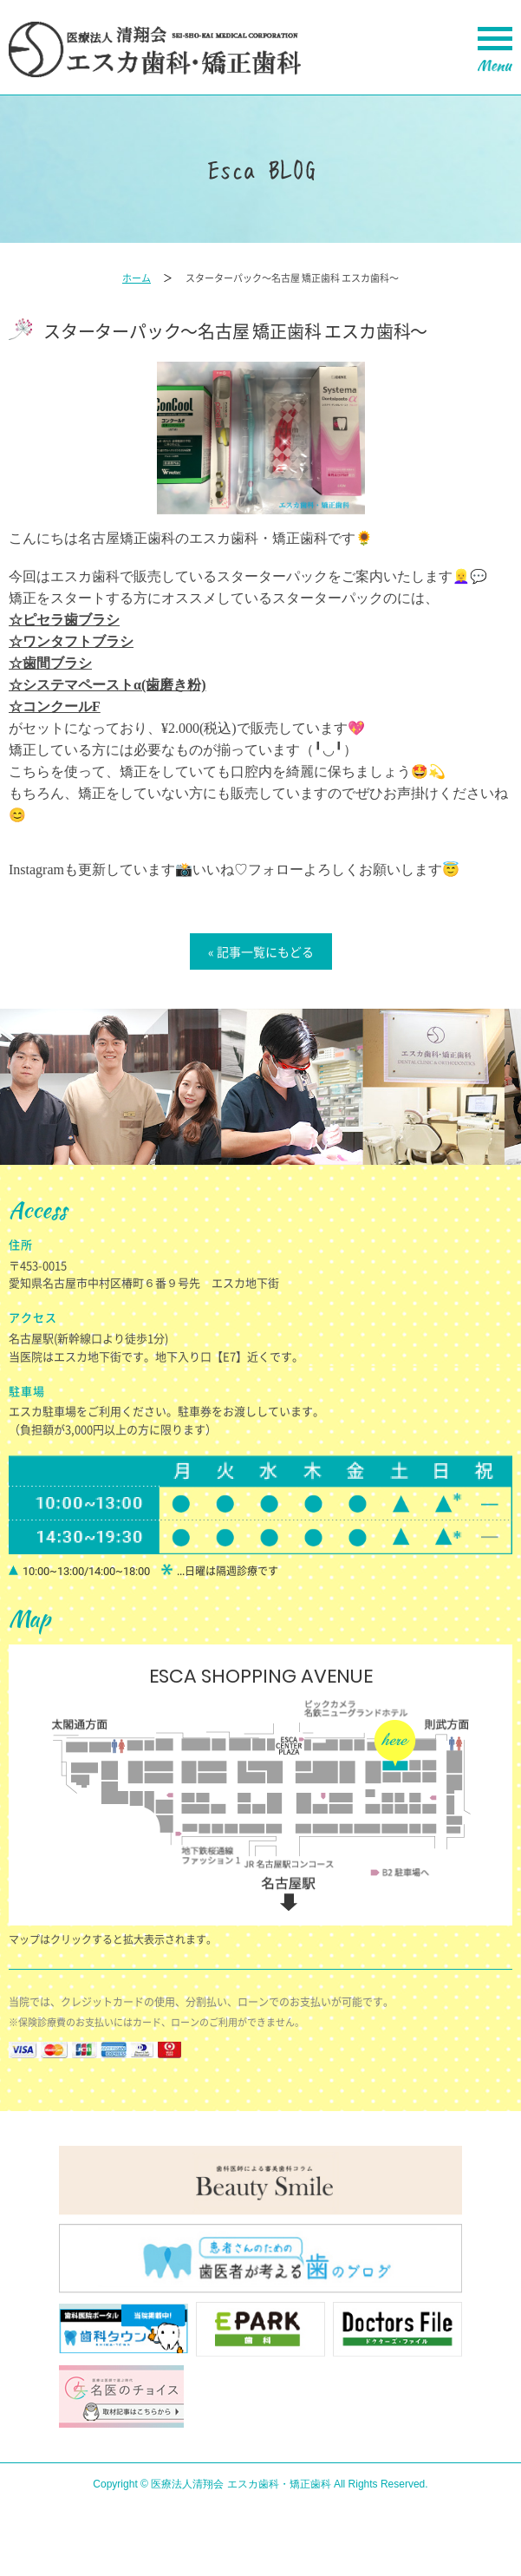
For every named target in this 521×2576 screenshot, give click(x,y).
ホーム (136, 278)
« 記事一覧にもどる (261, 951)
